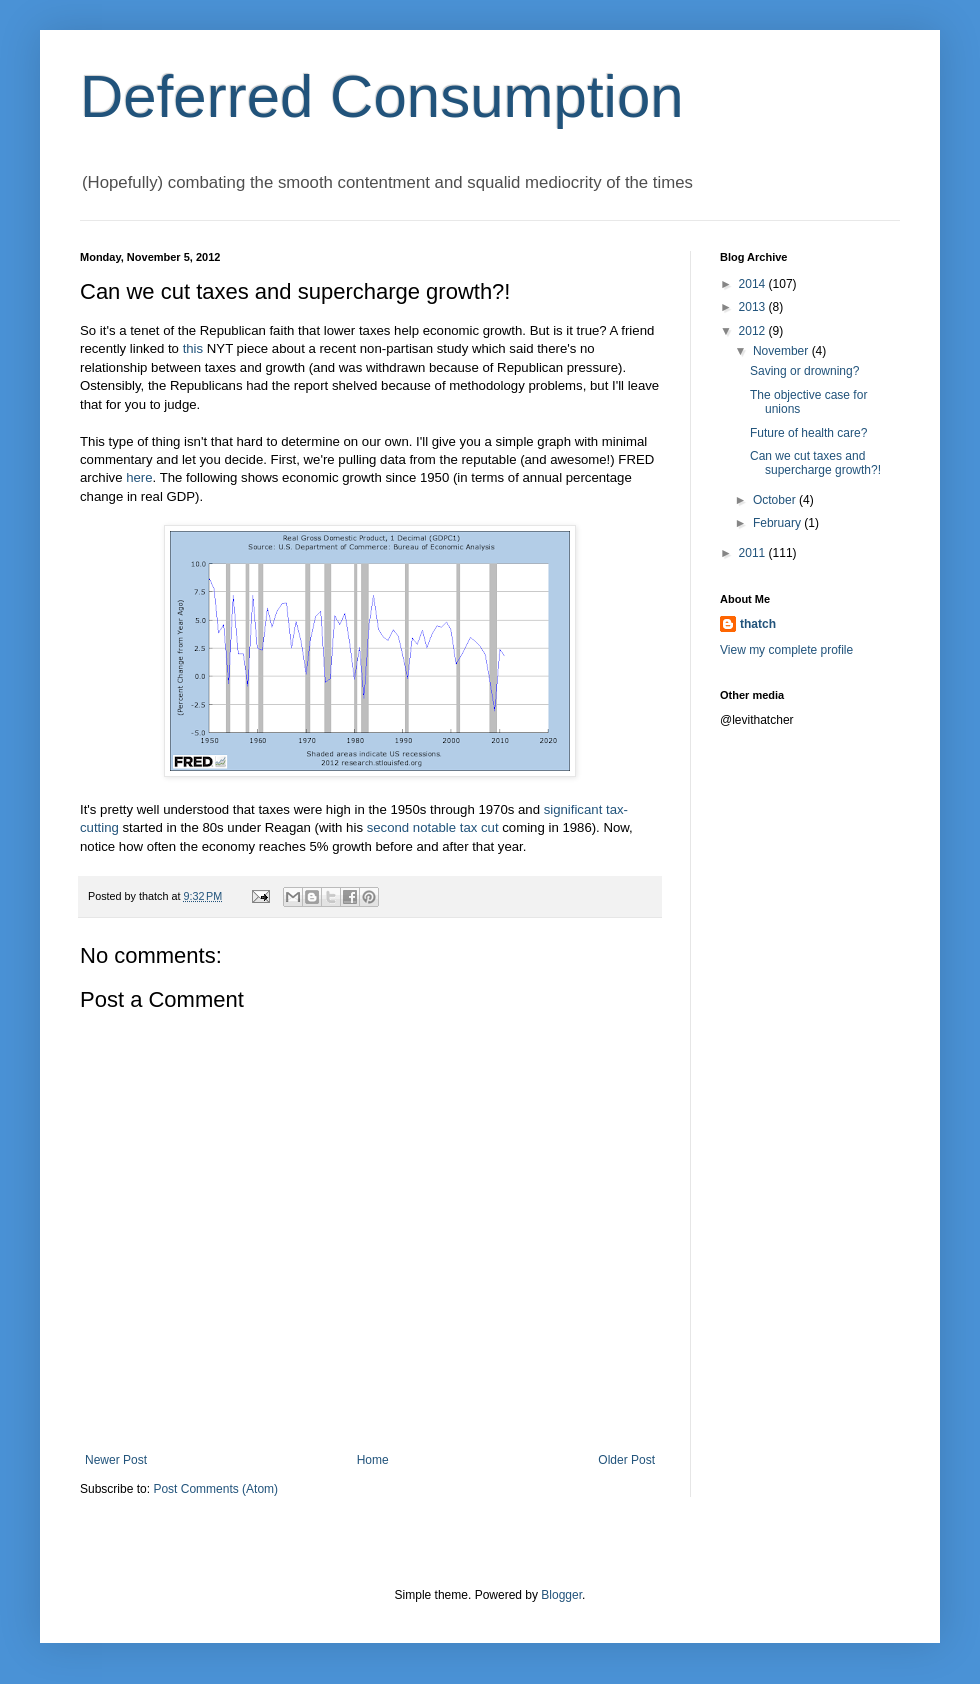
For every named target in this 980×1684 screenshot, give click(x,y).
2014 (754, 284)
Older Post (626, 1460)
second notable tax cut (433, 827)
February (778, 523)
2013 (754, 307)
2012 (754, 331)
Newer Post (116, 1460)
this (193, 348)
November (782, 351)
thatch (758, 624)
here (139, 477)
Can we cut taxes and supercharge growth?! (815, 463)
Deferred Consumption (382, 96)
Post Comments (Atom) (215, 1489)
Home (373, 1460)
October (776, 500)
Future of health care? (808, 433)
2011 (754, 553)
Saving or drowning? (804, 371)
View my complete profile (786, 650)
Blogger (561, 1595)
